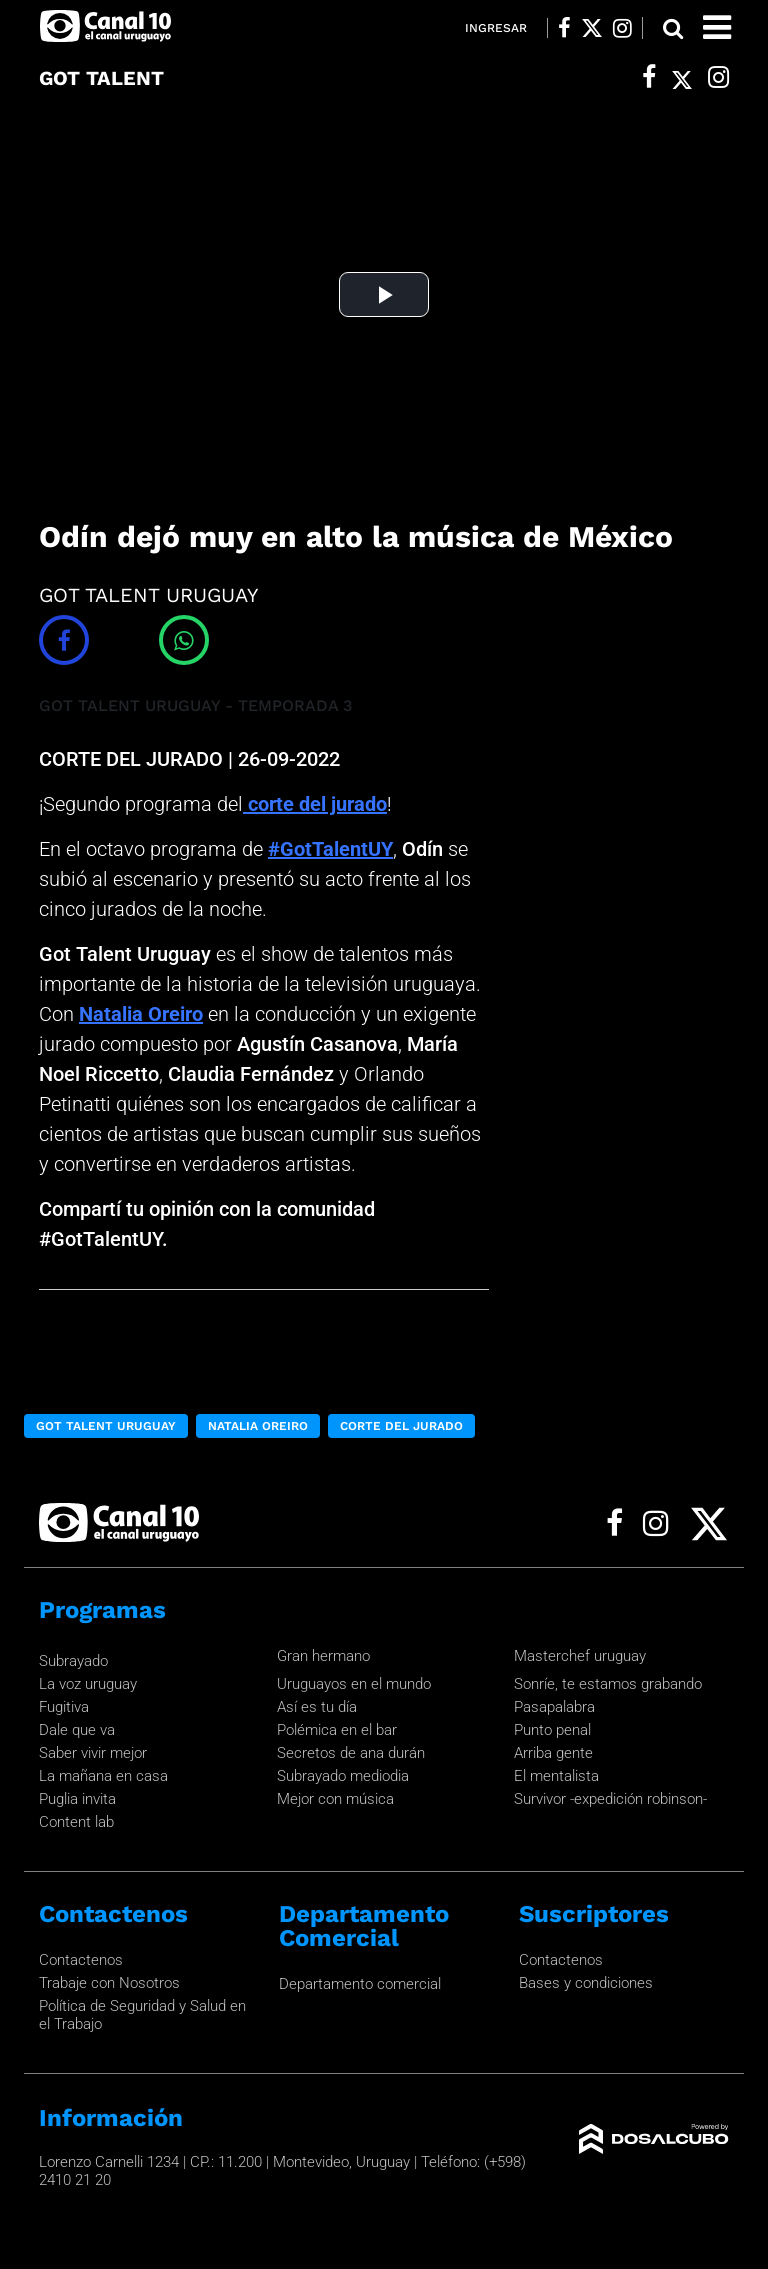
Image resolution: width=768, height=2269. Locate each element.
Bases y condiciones (586, 1983)
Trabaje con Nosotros (109, 1983)
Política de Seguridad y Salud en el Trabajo (142, 2015)
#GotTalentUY (330, 849)
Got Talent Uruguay (106, 1426)
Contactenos (81, 1960)
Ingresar (496, 28)
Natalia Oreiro (141, 1014)
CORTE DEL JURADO (401, 1426)
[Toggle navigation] (717, 27)
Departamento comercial (360, 1984)
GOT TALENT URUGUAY (132, 705)
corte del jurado (315, 804)
